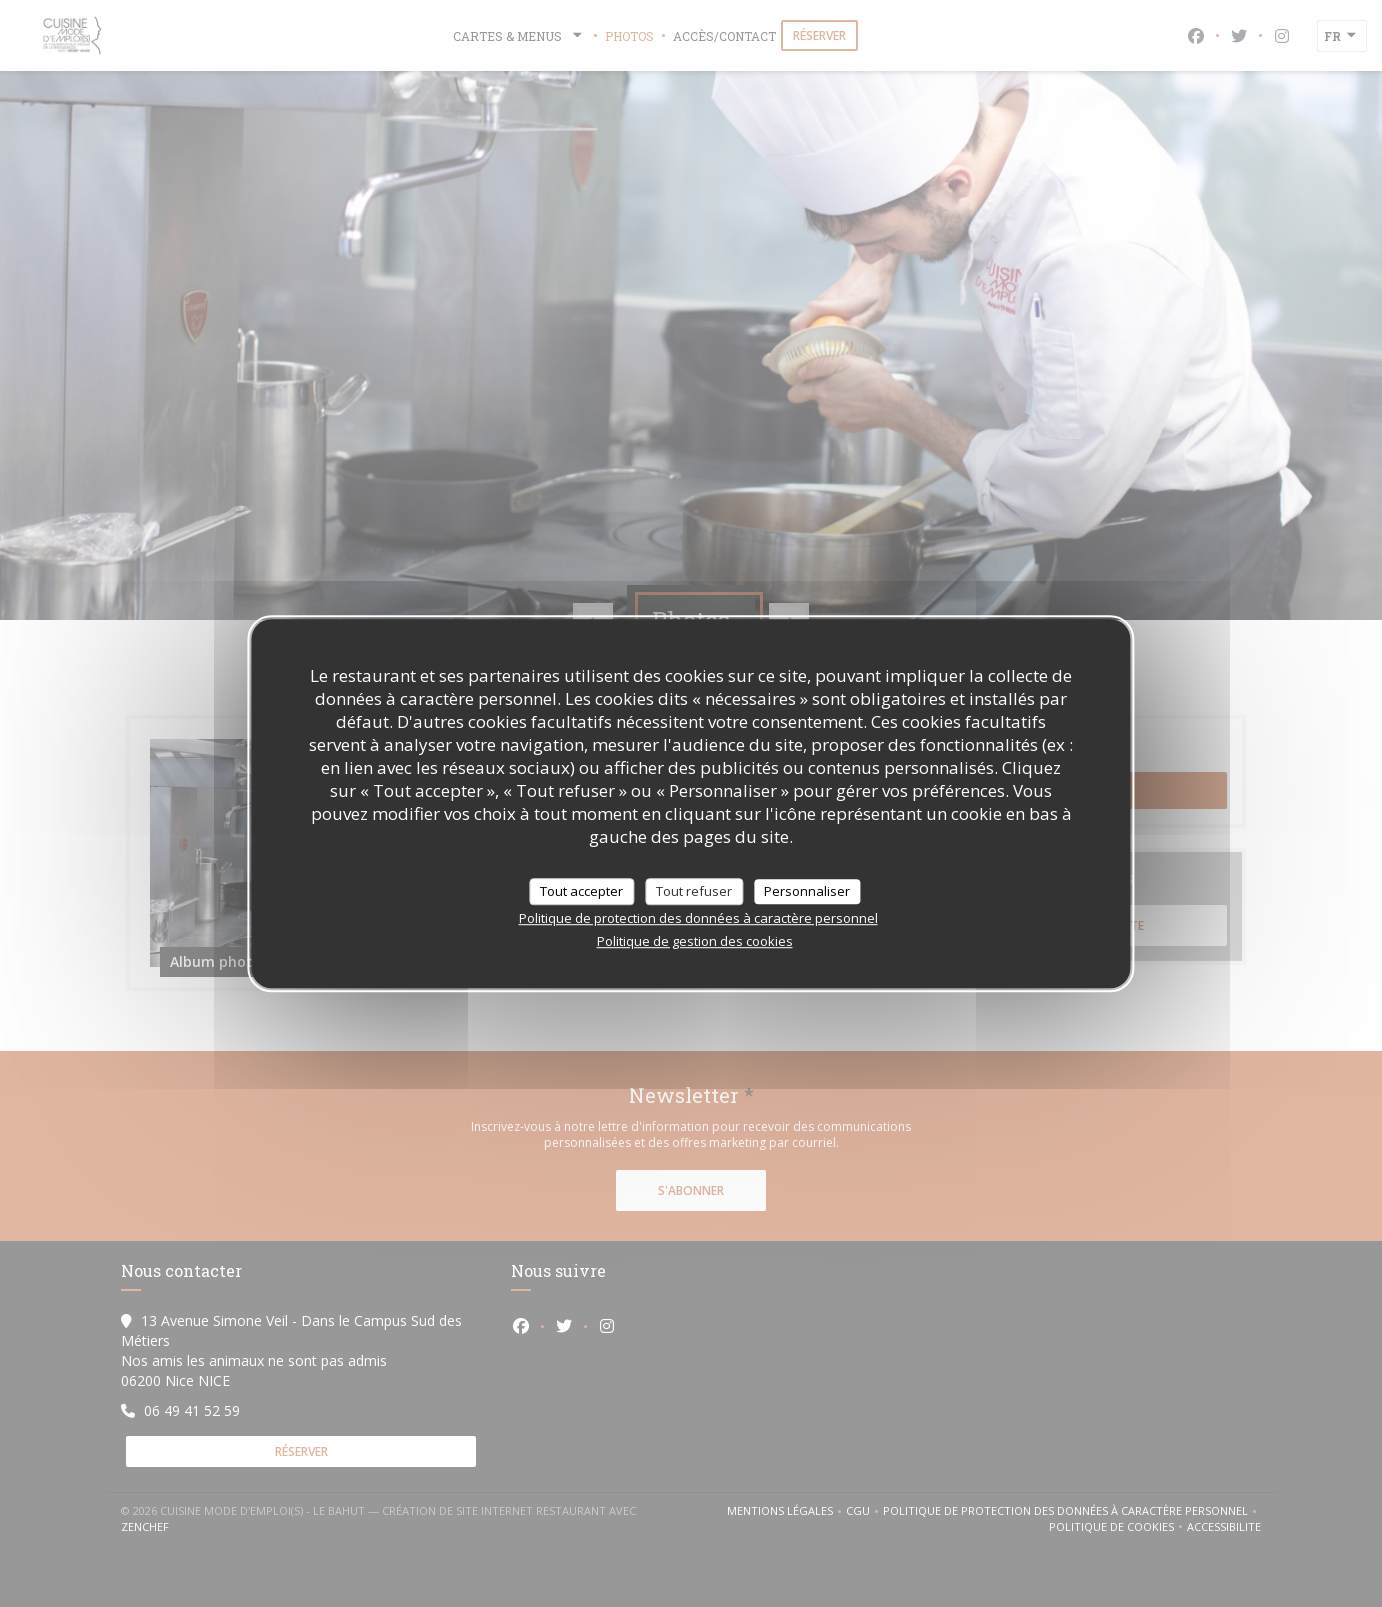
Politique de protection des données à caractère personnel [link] (698, 918)
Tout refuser (694, 891)
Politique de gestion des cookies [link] (695, 941)
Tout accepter (581, 891)
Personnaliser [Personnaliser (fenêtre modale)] (807, 891)
